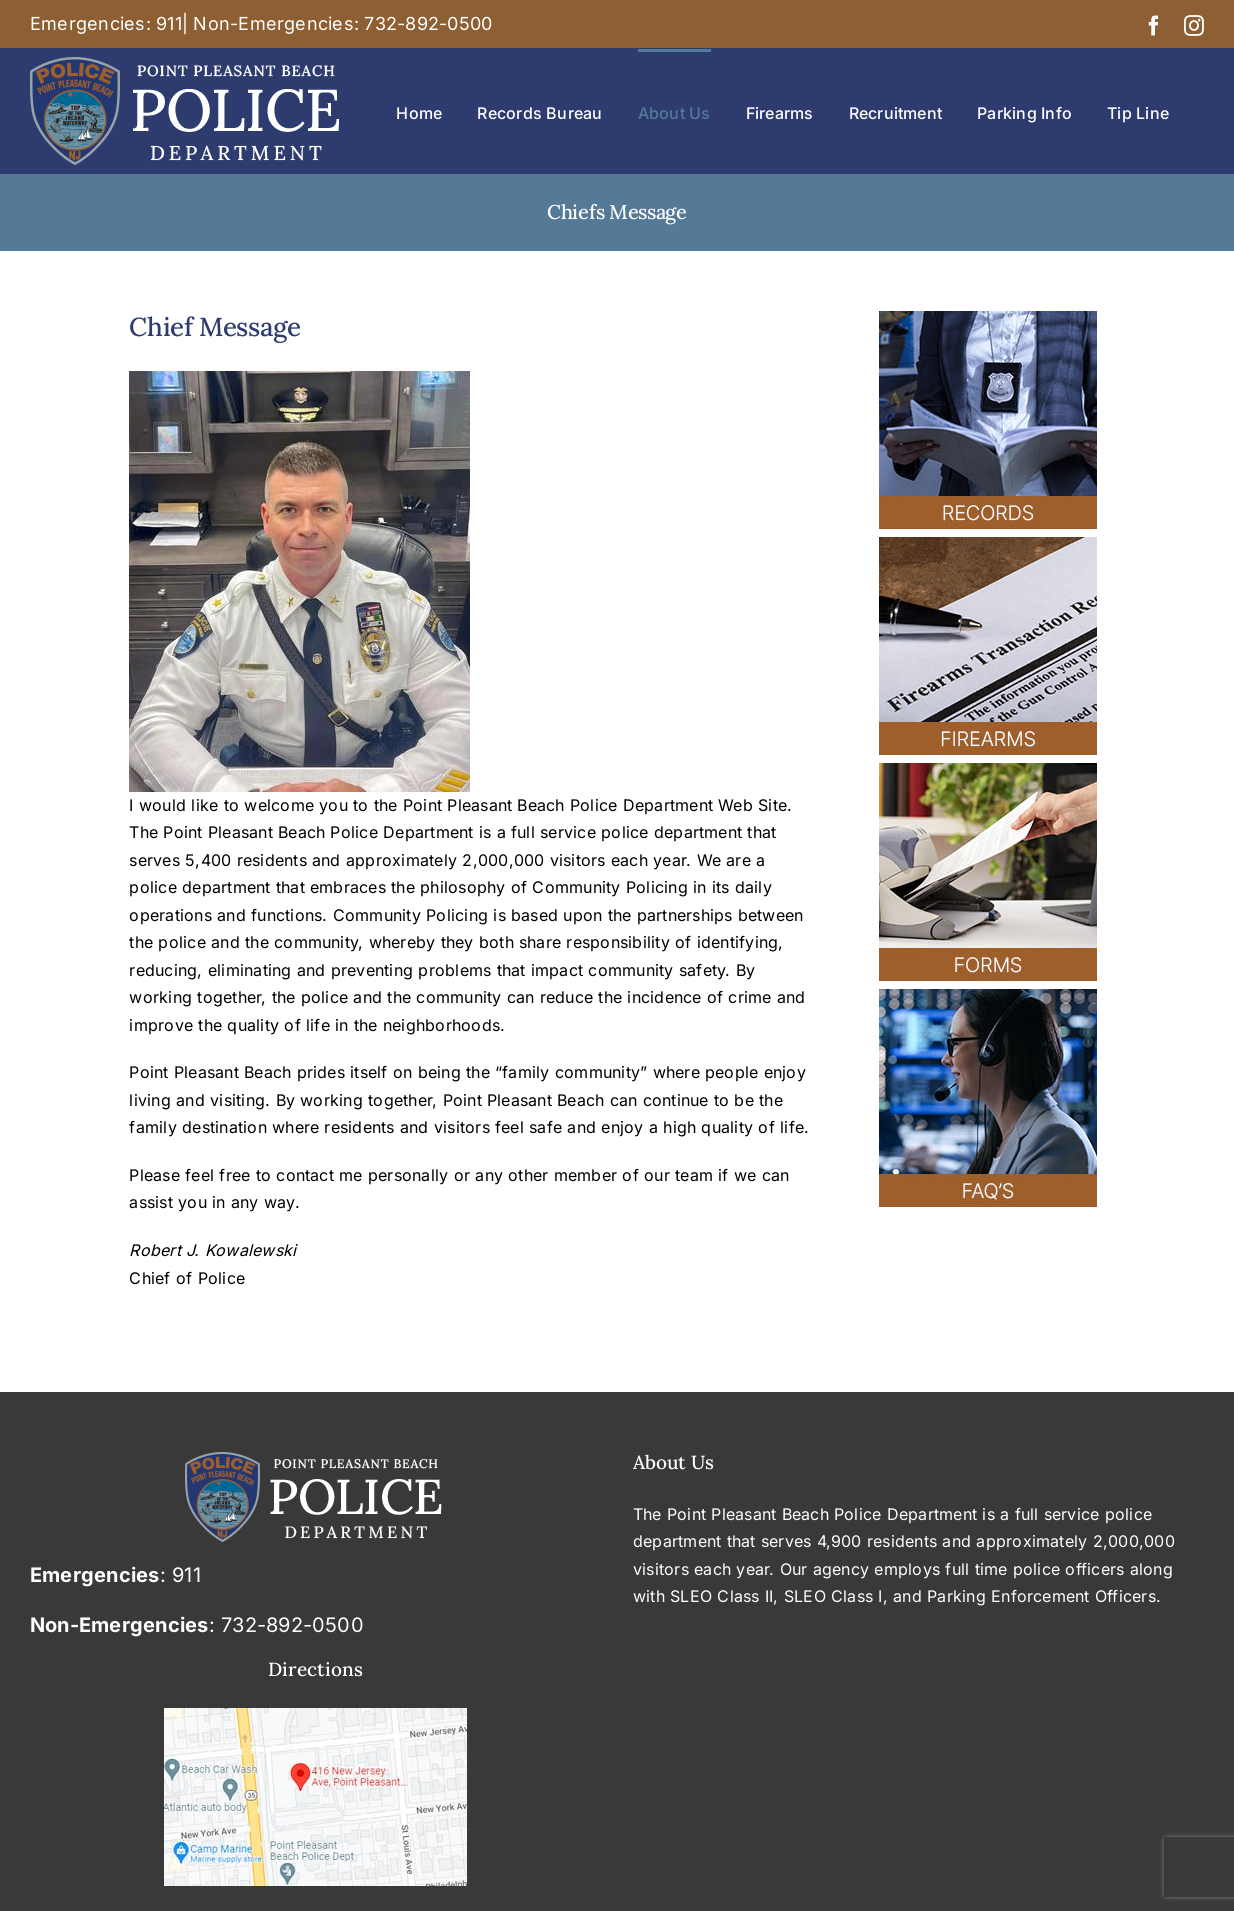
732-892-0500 (428, 23)
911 (169, 23)
